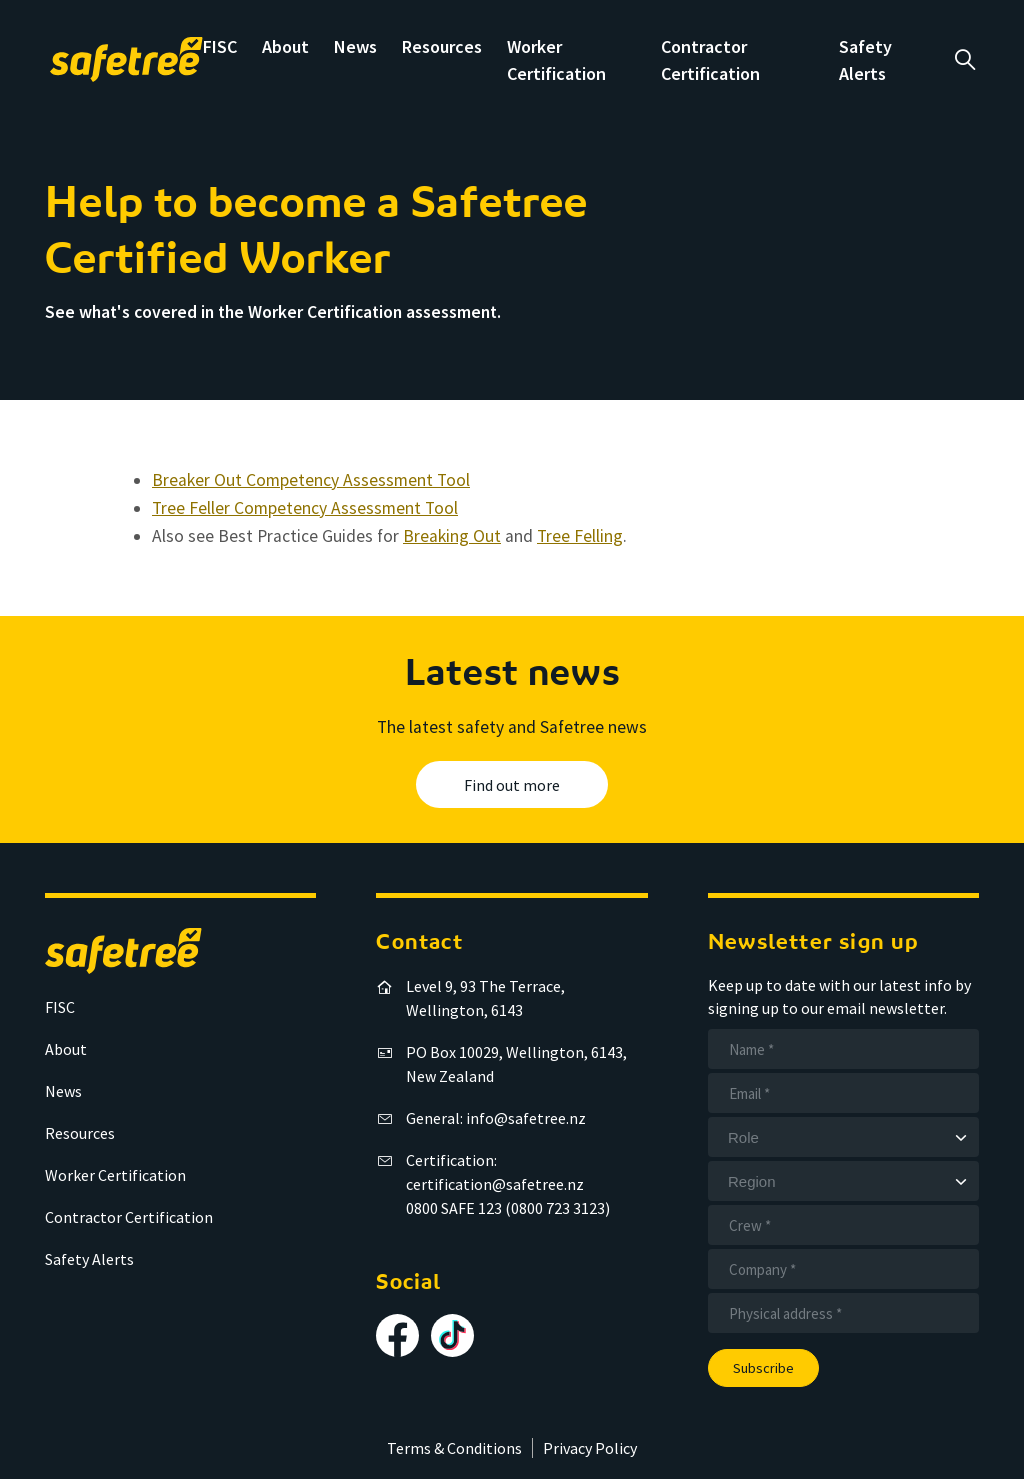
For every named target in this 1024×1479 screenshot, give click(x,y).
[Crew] (843, 1225)
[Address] (843, 1313)
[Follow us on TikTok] (452, 1335)
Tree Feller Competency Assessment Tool (305, 508)
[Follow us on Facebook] (397, 1335)
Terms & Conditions (454, 1448)
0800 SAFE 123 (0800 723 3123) (508, 1208)
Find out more (512, 785)
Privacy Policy (590, 1448)
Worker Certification (115, 1175)
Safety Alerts (89, 1259)
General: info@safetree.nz (496, 1118)
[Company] (843, 1269)
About (285, 46)
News (355, 46)
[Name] (843, 1049)
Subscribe (763, 1368)
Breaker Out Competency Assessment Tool (311, 480)
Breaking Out (452, 536)
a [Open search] (964, 60)
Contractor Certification (129, 1217)
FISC (220, 46)
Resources (442, 46)
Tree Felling (580, 536)
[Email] (843, 1093)
